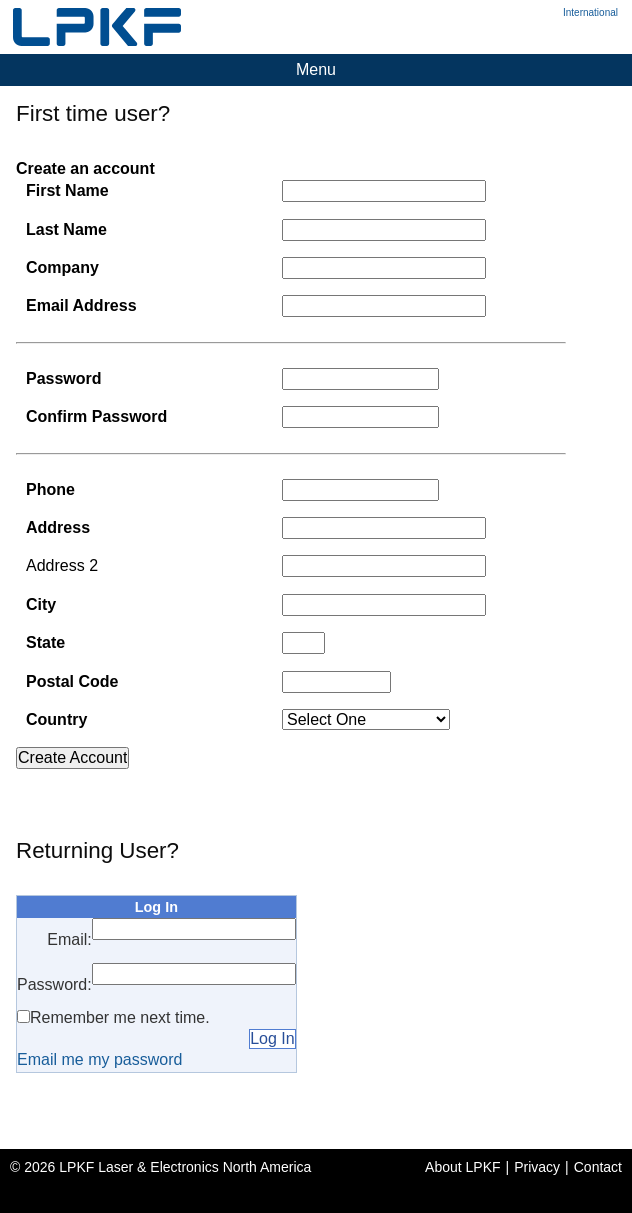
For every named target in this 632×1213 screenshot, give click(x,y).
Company (62, 267)
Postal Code (72, 681)
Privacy (537, 1167)
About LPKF (463, 1167)
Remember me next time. (120, 1017)
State (45, 642)
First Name (67, 190)
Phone (50, 489)
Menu (316, 69)
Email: (69, 939)
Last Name (66, 229)
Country (56, 719)
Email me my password (99, 1059)
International (590, 12)
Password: (54, 984)
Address (58, 527)
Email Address (81, 305)
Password (64, 378)
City (41, 604)
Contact (598, 1167)
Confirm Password (96, 416)
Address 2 (62, 565)
